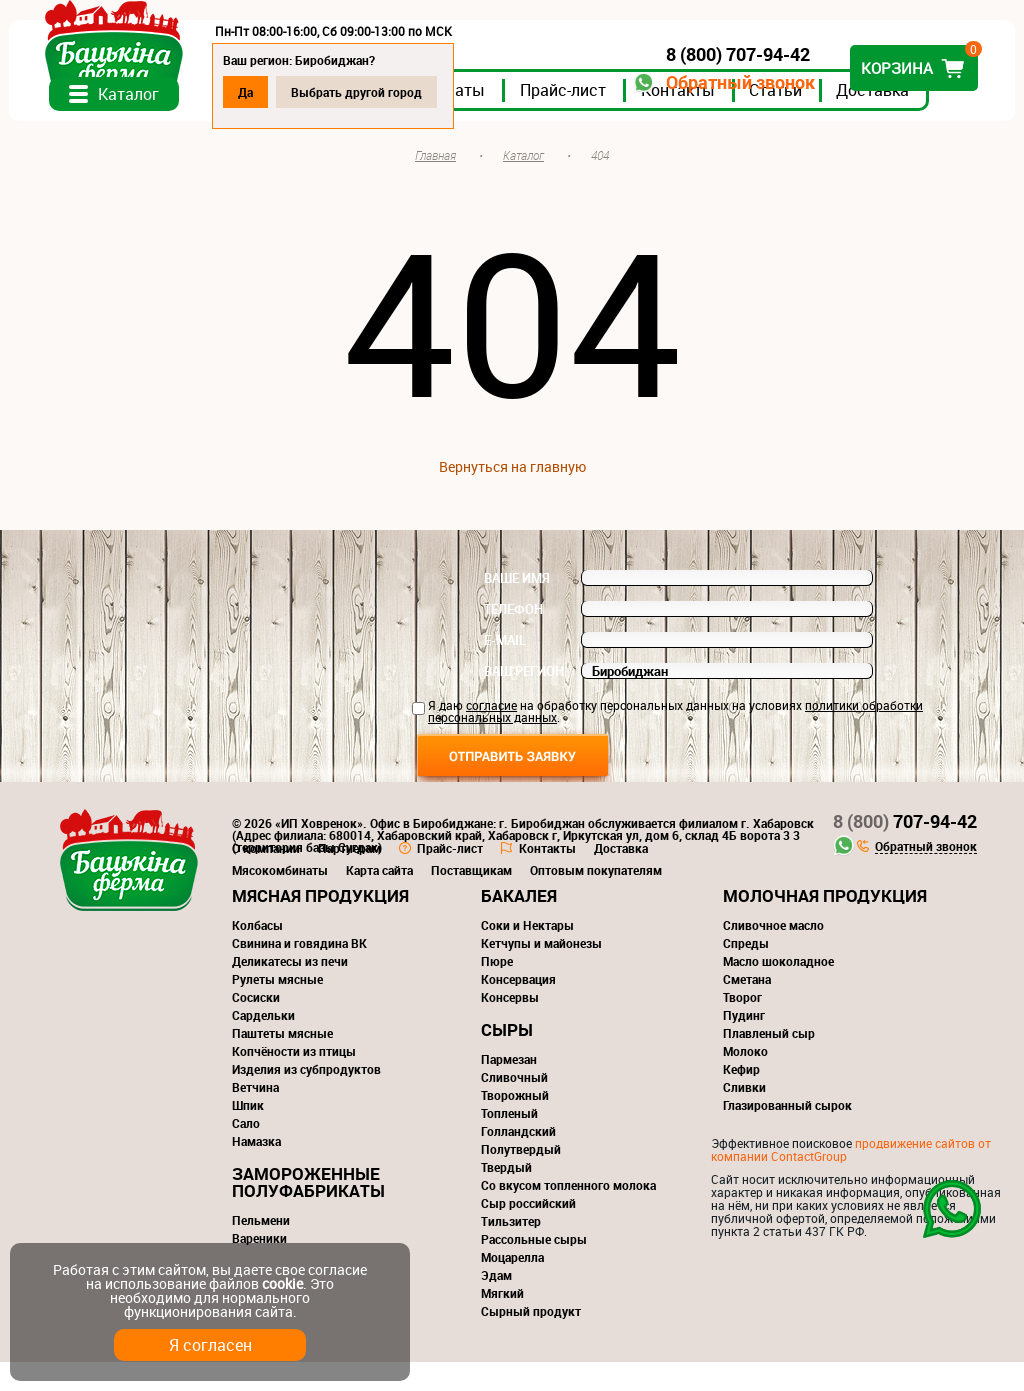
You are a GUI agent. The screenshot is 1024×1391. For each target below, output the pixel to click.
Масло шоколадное (778, 990)
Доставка (885, 119)
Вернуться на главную (512, 495)
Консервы (510, 1026)
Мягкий (502, 1322)
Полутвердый (521, 1178)
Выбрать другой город (369, 92)
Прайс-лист (576, 119)
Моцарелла (512, 1286)
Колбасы (257, 954)
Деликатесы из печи (290, 990)
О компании (266, 877)
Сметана (747, 1008)
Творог (742, 1026)
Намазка (256, 1170)
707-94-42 (905, 850)
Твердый (506, 1196)
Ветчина (255, 1116)
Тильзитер (511, 1250)
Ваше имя (517, 607)
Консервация (518, 1008)
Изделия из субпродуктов (306, 1098)
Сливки (744, 1116)
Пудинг (744, 1044)
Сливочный (514, 1106)
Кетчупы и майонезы (541, 972)
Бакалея (519, 924)
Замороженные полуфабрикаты (308, 1211)
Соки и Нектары (527, 954)
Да (258, 92)
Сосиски (256, 1026)
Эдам (496, 1304)
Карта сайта (379, 899)
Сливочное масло (773, 954)
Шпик (248, 1134)
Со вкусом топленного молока (568, 1214)
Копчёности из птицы (294, 1080)
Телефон (513, 638)
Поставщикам (471, 899)
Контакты (691, 119)
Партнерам (349, 877)
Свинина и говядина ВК (299, 972)
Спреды (746, 972)
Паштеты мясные (282, 1062)
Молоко (745, 1080)
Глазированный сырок (787, 1134)
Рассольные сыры (534, 1268)
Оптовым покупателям (596, 899)
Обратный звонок (727, 82)
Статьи (788, 119)
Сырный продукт (531, 1340)
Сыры (507, 1058)
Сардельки (263, 1044)
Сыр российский (528, 1232)
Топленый (509, 1142)
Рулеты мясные (277, 1008)
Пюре (497, 990)
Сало (246, 1152)
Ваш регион (524, 700)
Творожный (515, 1124)
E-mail (505, 669)
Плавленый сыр (769, 1062)
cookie (282, 1283)
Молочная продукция (825, 924)
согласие (491, 734)
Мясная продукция (320, 924)
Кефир (741, 1098)
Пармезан (509, 1088)
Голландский (518, 1160)
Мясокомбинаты (280, 899)
